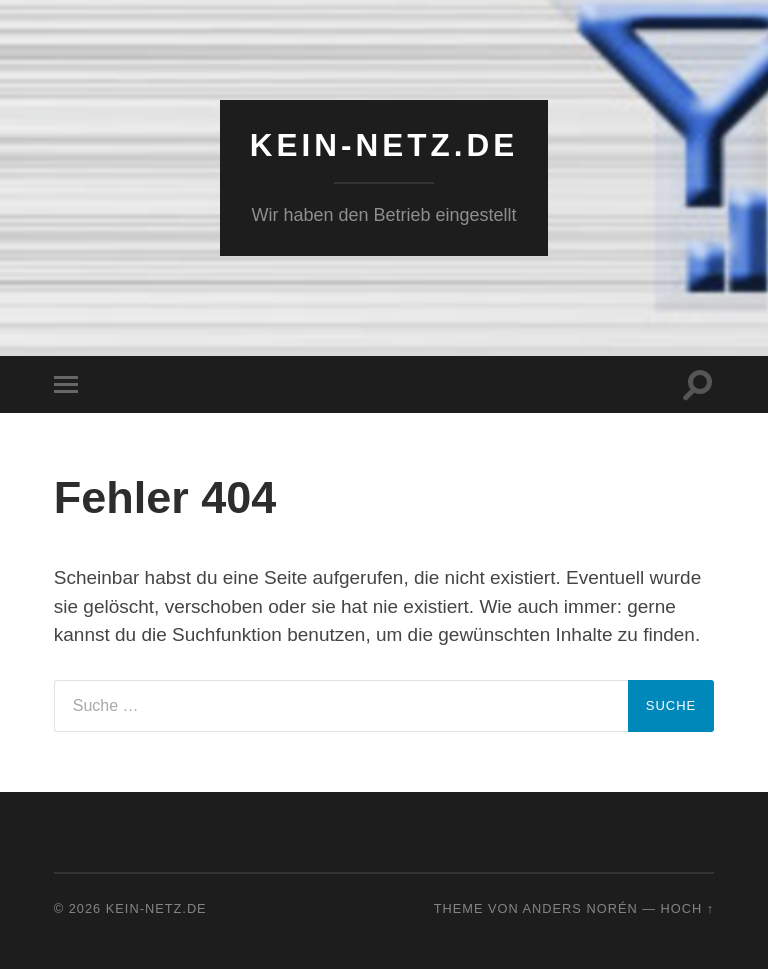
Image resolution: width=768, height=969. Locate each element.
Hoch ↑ (688, 908)
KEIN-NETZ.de (384, 145)
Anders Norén (580, 908)
